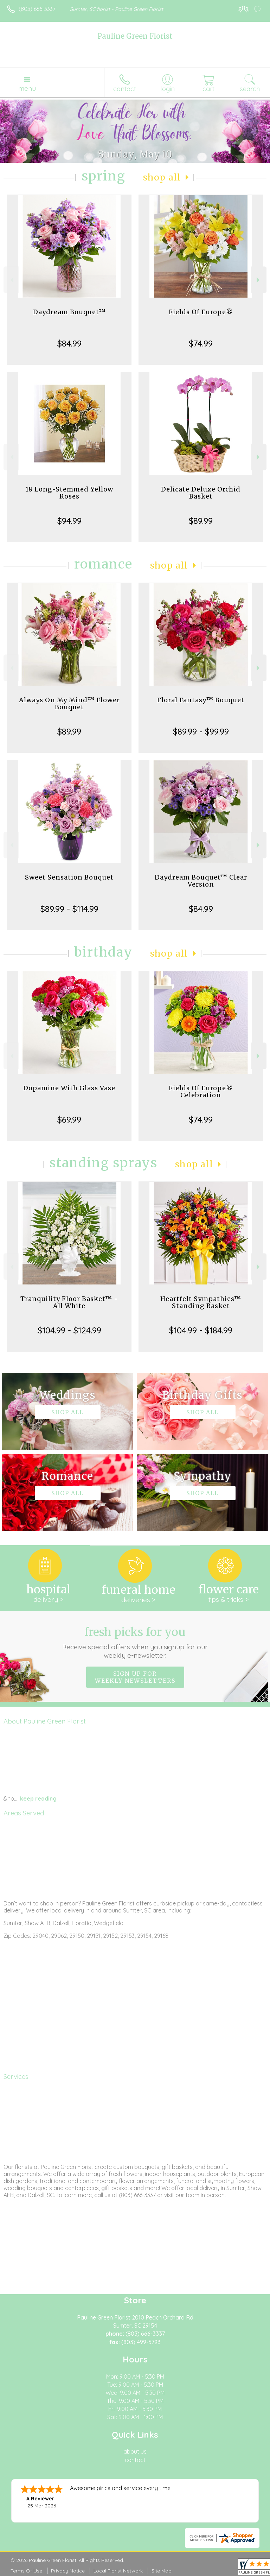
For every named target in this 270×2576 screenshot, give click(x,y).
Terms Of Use (26, 2571)
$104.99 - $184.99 (200, 1330)
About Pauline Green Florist (45, 1721)
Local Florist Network (118, 2571)
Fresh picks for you (135, 1642)
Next (258, 280)
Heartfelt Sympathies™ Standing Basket (200, 1302)
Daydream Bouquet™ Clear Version (201, 880)
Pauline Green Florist (135, 36)
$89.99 (201, 520)
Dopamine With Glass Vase (69, 1088)
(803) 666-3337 (37, 8)
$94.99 (69, 520)
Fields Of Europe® (201, 312)
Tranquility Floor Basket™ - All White (69, 1302)
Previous (11, 280)
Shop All (162, 177)
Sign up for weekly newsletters (135, 1677)
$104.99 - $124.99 (69, 1330)
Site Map (162, 2571)
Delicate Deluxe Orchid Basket (200, 492)
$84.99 (69, 343)
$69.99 (69, 1119)
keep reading (38, 1798)
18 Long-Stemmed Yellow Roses (69, 492)
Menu (27, 88)
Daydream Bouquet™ (69, 312)
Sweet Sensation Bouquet (69, 877)
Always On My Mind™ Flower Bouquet (69, 703)
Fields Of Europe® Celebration (201, 1091)
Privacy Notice (68, 2571)
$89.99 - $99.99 (201, 731)
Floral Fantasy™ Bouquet (200, 700)
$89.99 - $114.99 (69, 908)
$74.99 (201, 343)
